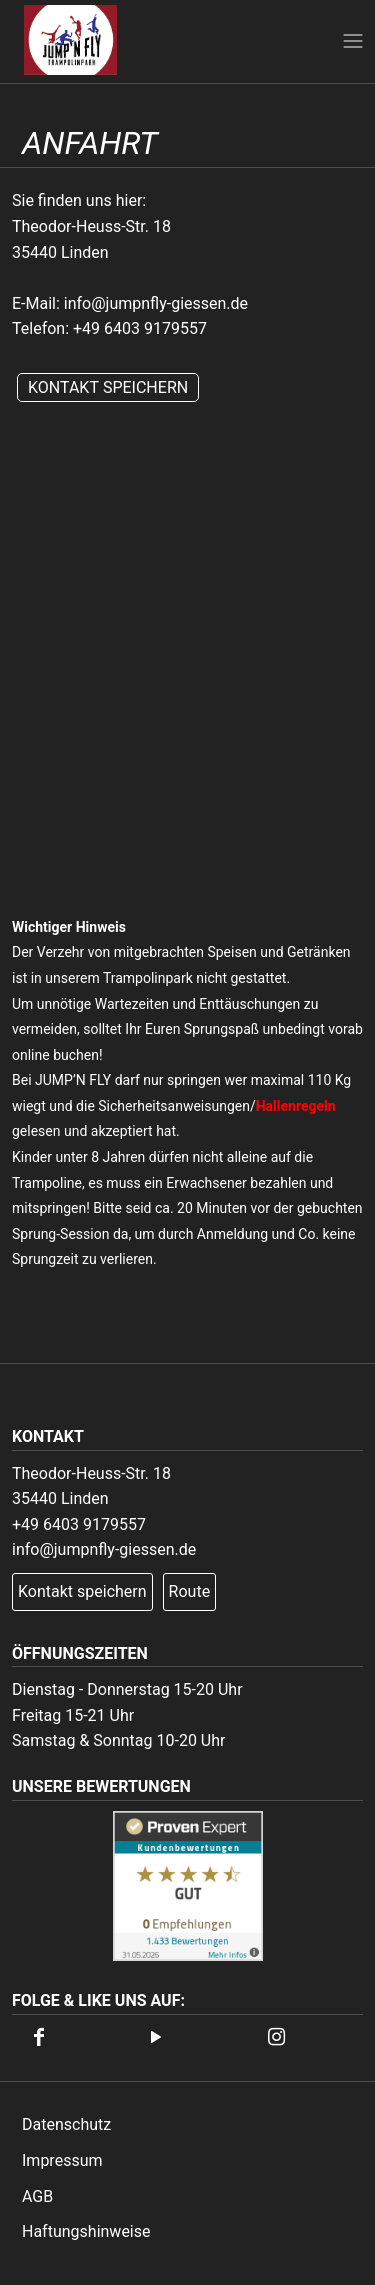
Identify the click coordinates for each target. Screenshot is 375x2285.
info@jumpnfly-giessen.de (156, 303)
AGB (37, 2196)
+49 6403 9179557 (140, 328)
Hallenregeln (296, 1106)
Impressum (62, 2160)
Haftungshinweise (86, 2231)
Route (190, 1591)
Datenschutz (66, 2124)
